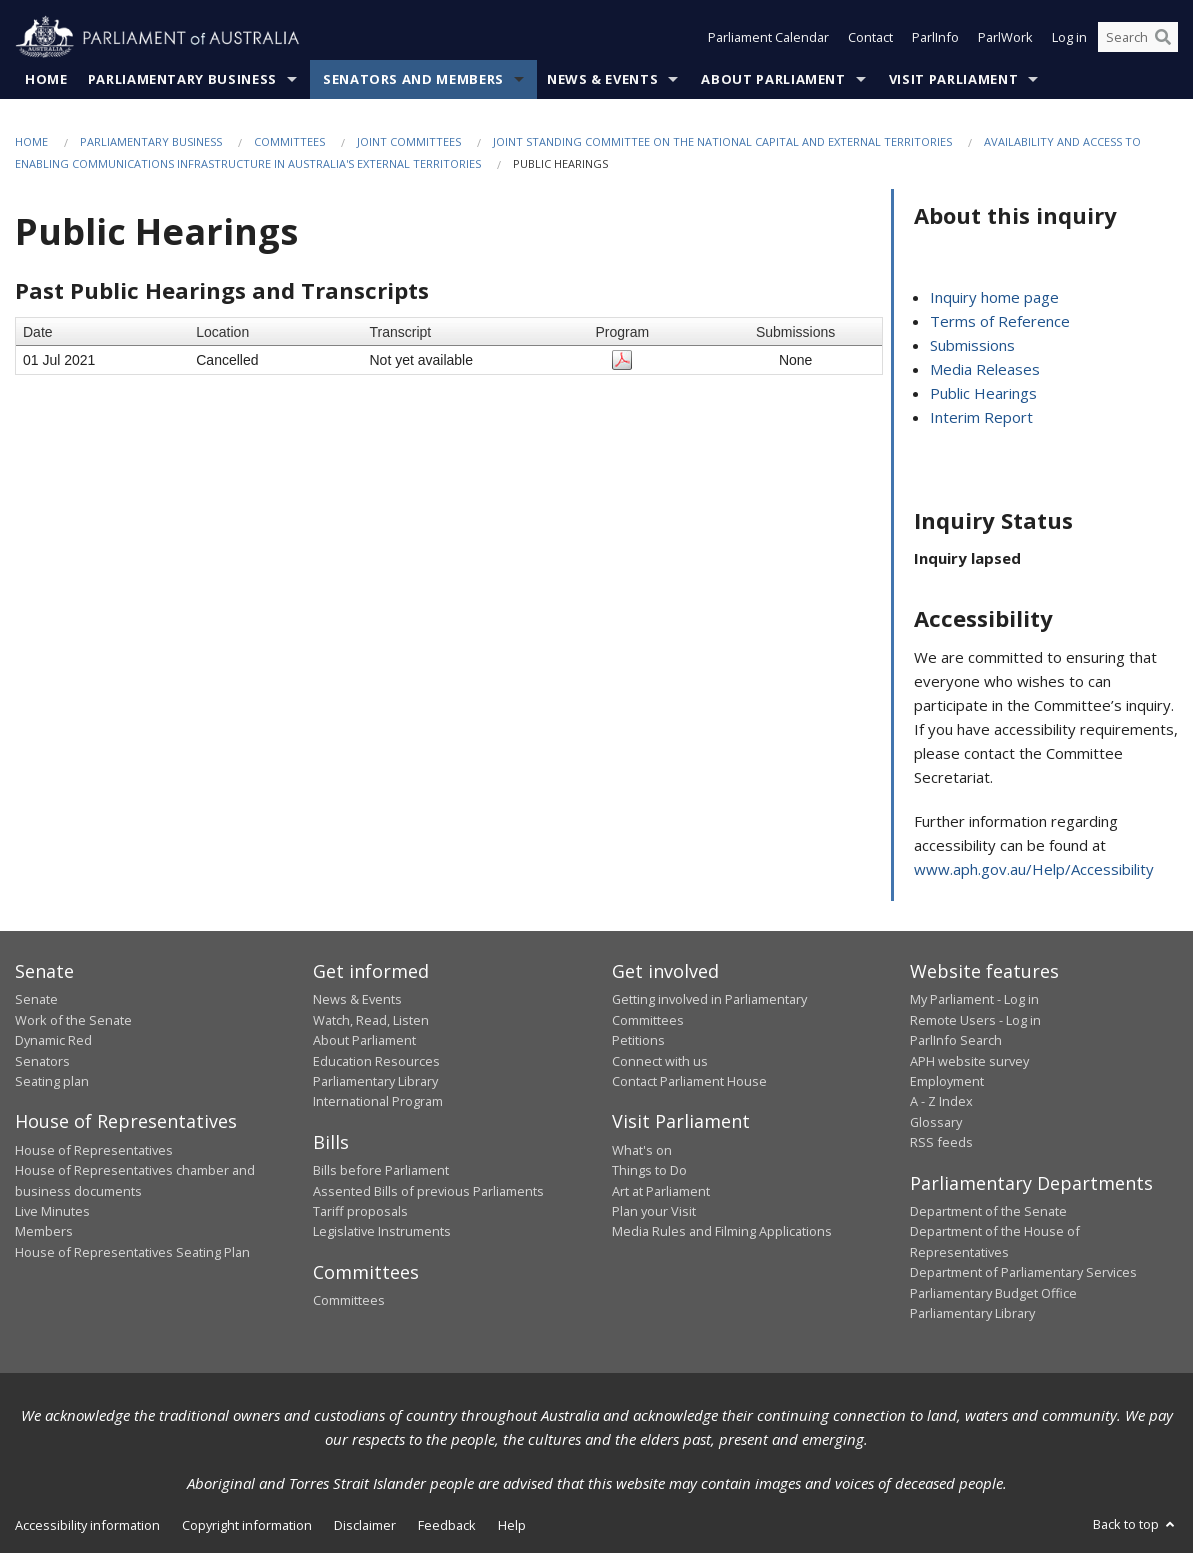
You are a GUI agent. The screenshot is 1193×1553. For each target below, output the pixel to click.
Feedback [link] (447, 1526)
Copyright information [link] (247, 1526)
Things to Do (649, 1171)
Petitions (638, 1041)
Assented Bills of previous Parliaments (428, 1191)
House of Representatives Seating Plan (132, 1252)
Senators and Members (413, 79)
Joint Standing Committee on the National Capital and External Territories (722, 141)
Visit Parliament (953, 79)
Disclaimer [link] (365, 1526)
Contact (870, 38)
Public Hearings (983, 394)
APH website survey (969, 1061)
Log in (1069, 38)
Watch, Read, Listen (371, 1020)
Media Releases (985, 370)
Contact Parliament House (689, 1081)
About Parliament (773, 79)
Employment (947, 1081)
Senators (42, 1061)
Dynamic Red (53, 1041)
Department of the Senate (988, 1212)
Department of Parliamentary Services (1023, 1273)
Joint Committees (409, 141)
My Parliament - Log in (974, 1000)
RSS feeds (941, 1143)
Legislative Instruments (382, 1232)
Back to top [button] (1135, 1525)
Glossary (936, 1122)
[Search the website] (1138, 38)
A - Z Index (941, 1102)
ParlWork (1005, 38)
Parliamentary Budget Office (993, 1293)
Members (44, 1232)
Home (46, 79)
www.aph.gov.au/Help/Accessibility (1034, 869)
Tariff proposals (360, 1212)
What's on (642, 1150)
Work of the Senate (73, 1020)
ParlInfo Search (956, 1041)
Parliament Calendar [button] (768, 38)
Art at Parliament (661, 1191)
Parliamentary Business (182, 79)
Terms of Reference (1000, 322)
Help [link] (512, 1526)
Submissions (972, 346)
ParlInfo (935, 38)
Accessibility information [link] (87, 1526)
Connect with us (660, 1061)
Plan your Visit (654, 1212)
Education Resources (376, 1061)
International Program (378, 1102)
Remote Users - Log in (975, 1020)
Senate (36, 1000)
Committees (289, 141)
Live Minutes (52, 1212)
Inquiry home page (994, 298)
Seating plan (52, 1081)
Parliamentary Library (375, 1081)
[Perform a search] (1163, 38)
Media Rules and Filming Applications (722, 1232)
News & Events (602, 79)
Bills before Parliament (381, 1171)
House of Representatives (94, 1150)
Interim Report (981, 418)
